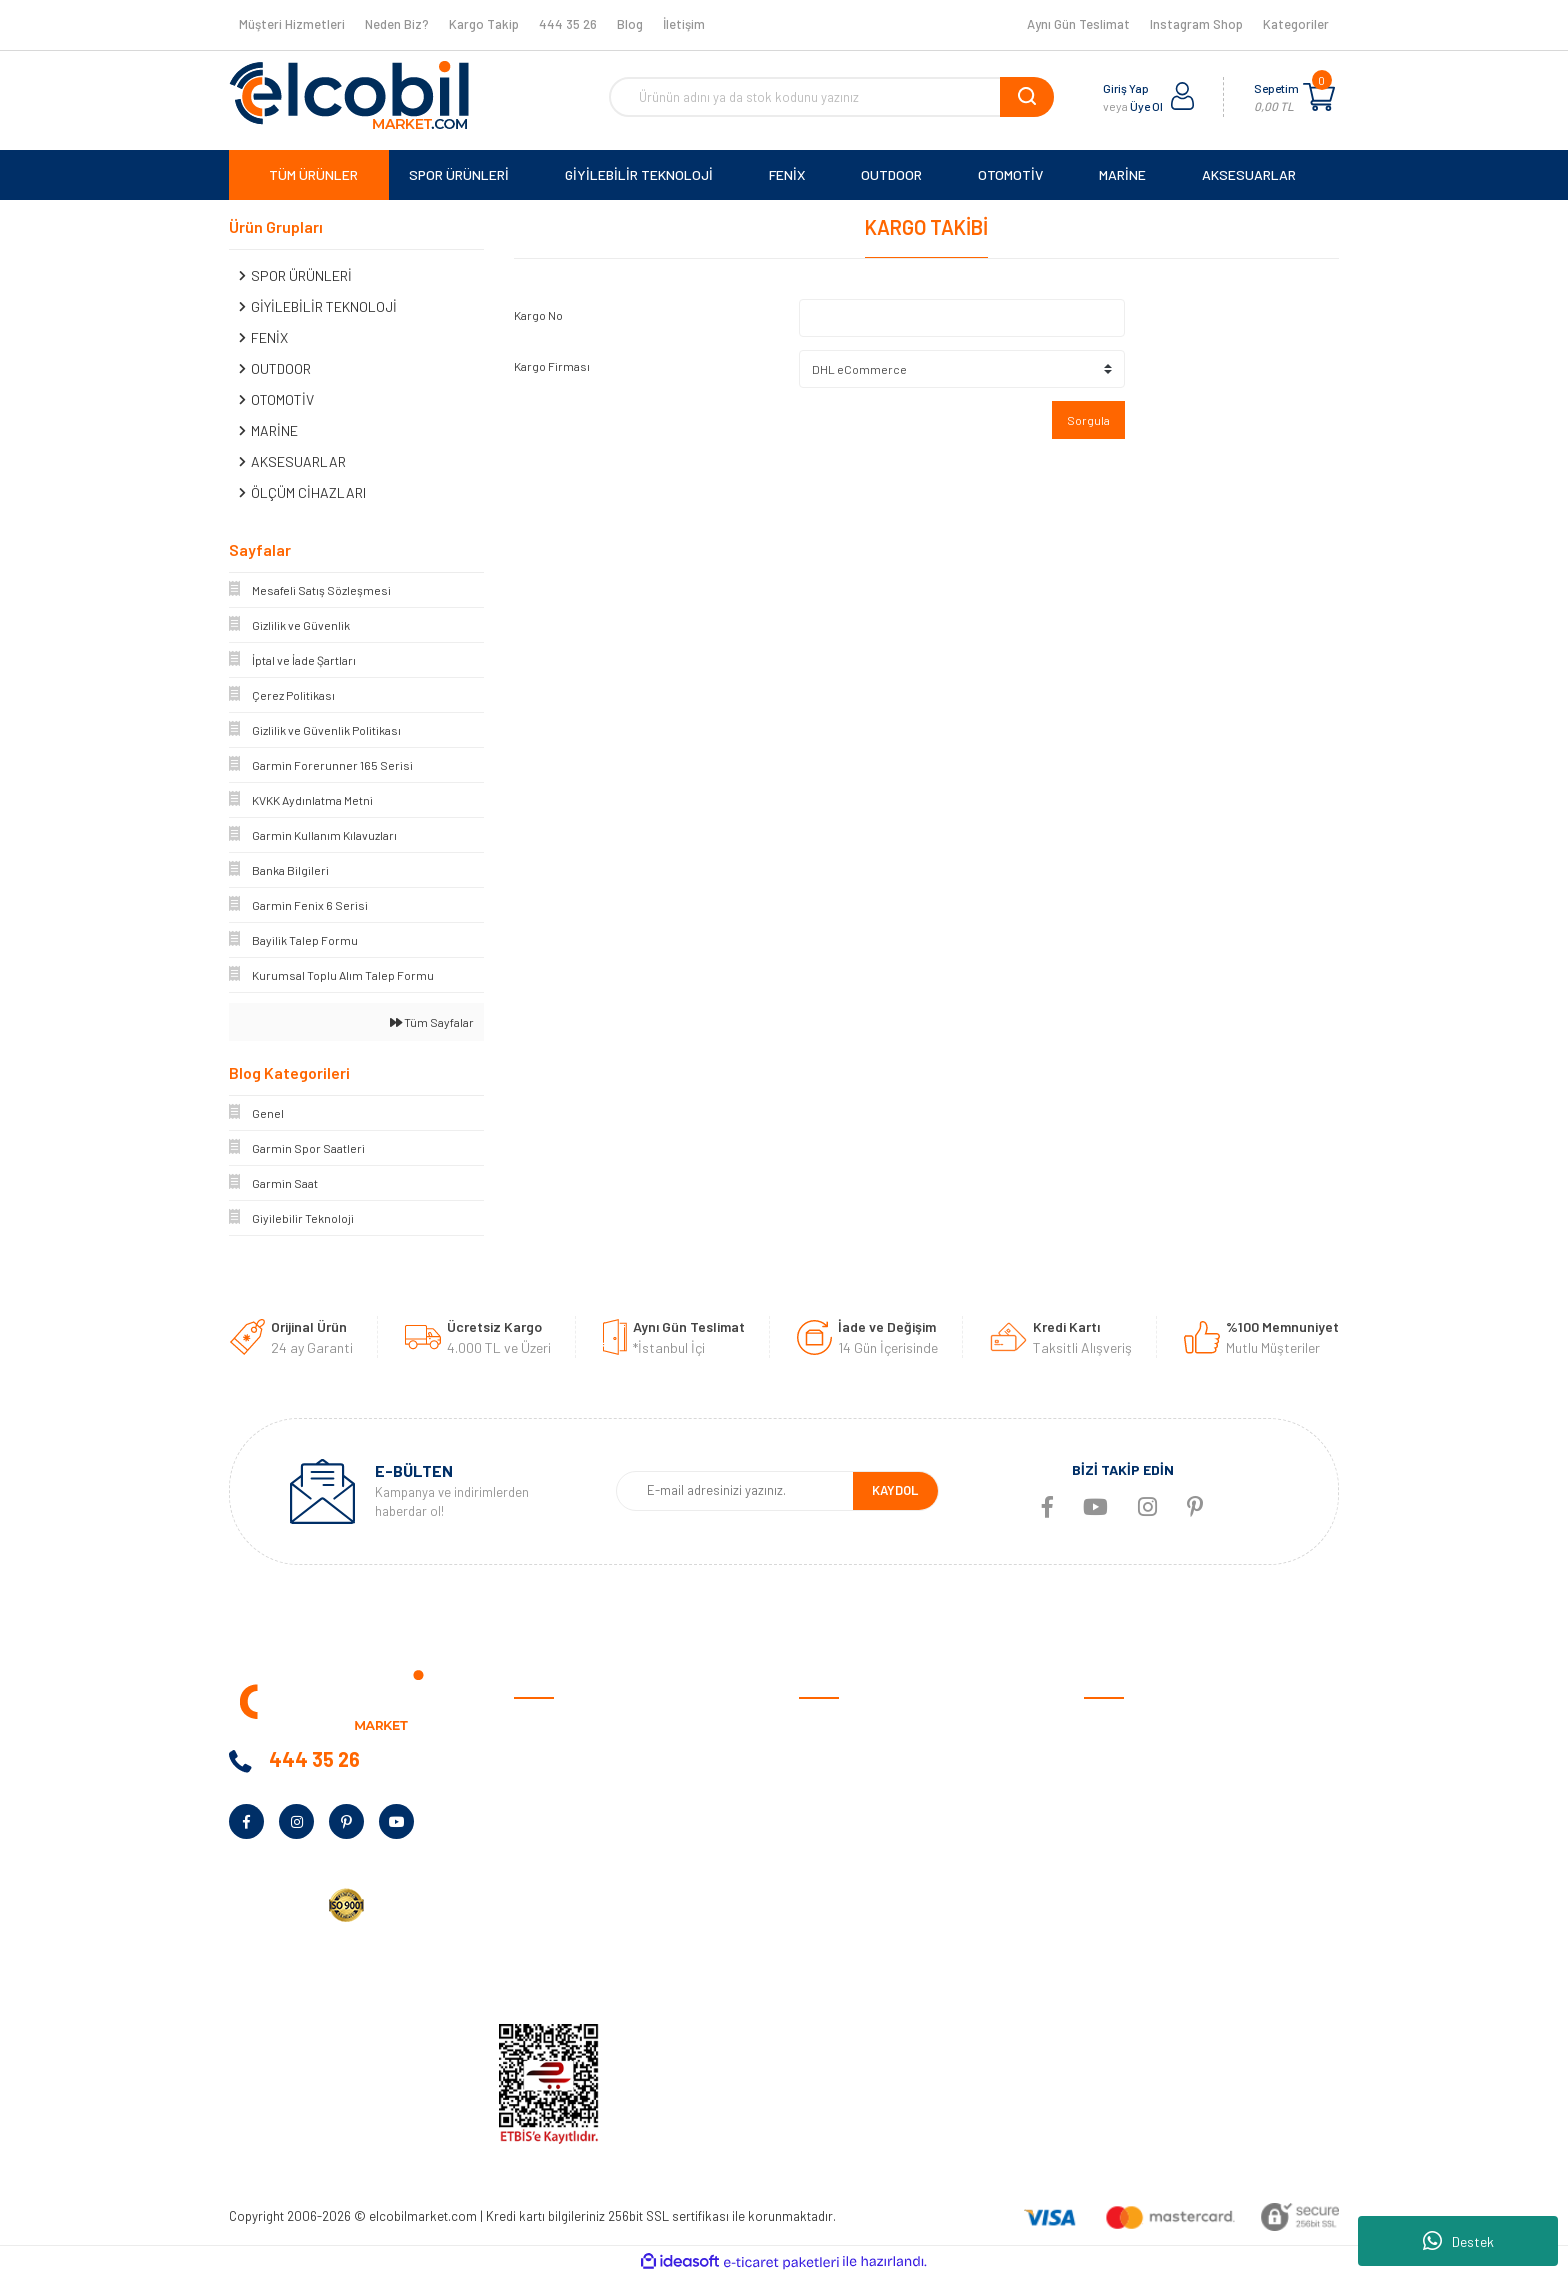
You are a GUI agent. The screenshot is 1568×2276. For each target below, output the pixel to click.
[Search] (831, 97)
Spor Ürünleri (1123, 1755)
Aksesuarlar (1120, 1910)
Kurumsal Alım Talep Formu (595, 1910)
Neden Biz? (397, 24)
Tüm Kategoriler (1132, 1972)
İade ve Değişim (845, 1848)
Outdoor (1109, 1817)
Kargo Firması (552, 366)
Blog (630, 24)
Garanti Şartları (846, 1817)
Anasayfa (543, 1724)
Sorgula (1088, 420)
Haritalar (1111, 1879)
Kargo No (538, 315)
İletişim (684, 24)
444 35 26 (568, 24)
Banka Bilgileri (556, 1817)
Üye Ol (1146, 106)
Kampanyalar (554, 1848)
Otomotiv (1113, 1724)
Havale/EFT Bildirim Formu (879, 2003)
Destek (1458, 2241)
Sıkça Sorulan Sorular (865, 1910)
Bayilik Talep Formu (572, 1879)
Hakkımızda (549, 1755)
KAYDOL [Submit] (895, 1490)
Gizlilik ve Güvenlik (852, 1786)
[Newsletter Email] (734, 1491)
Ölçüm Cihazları (1130, 1941)
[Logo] (349, 95)
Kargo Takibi (837, 1972)
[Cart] (1319, 97)
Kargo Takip (484, 24)
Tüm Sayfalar (432, 1022)
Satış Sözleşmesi (851, 1724)
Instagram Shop (1196, 24)
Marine (1103, 1848)
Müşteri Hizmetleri (292, 24)
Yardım (534, 1941)
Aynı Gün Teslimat (1078, 24)
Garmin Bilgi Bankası (860, 1941)
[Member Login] (1183, 97)
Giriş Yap (1126, 88)
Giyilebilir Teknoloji (1138, 1786)
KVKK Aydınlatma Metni (583, 1972)
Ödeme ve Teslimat (856, 1755)
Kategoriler (1296, 24)
